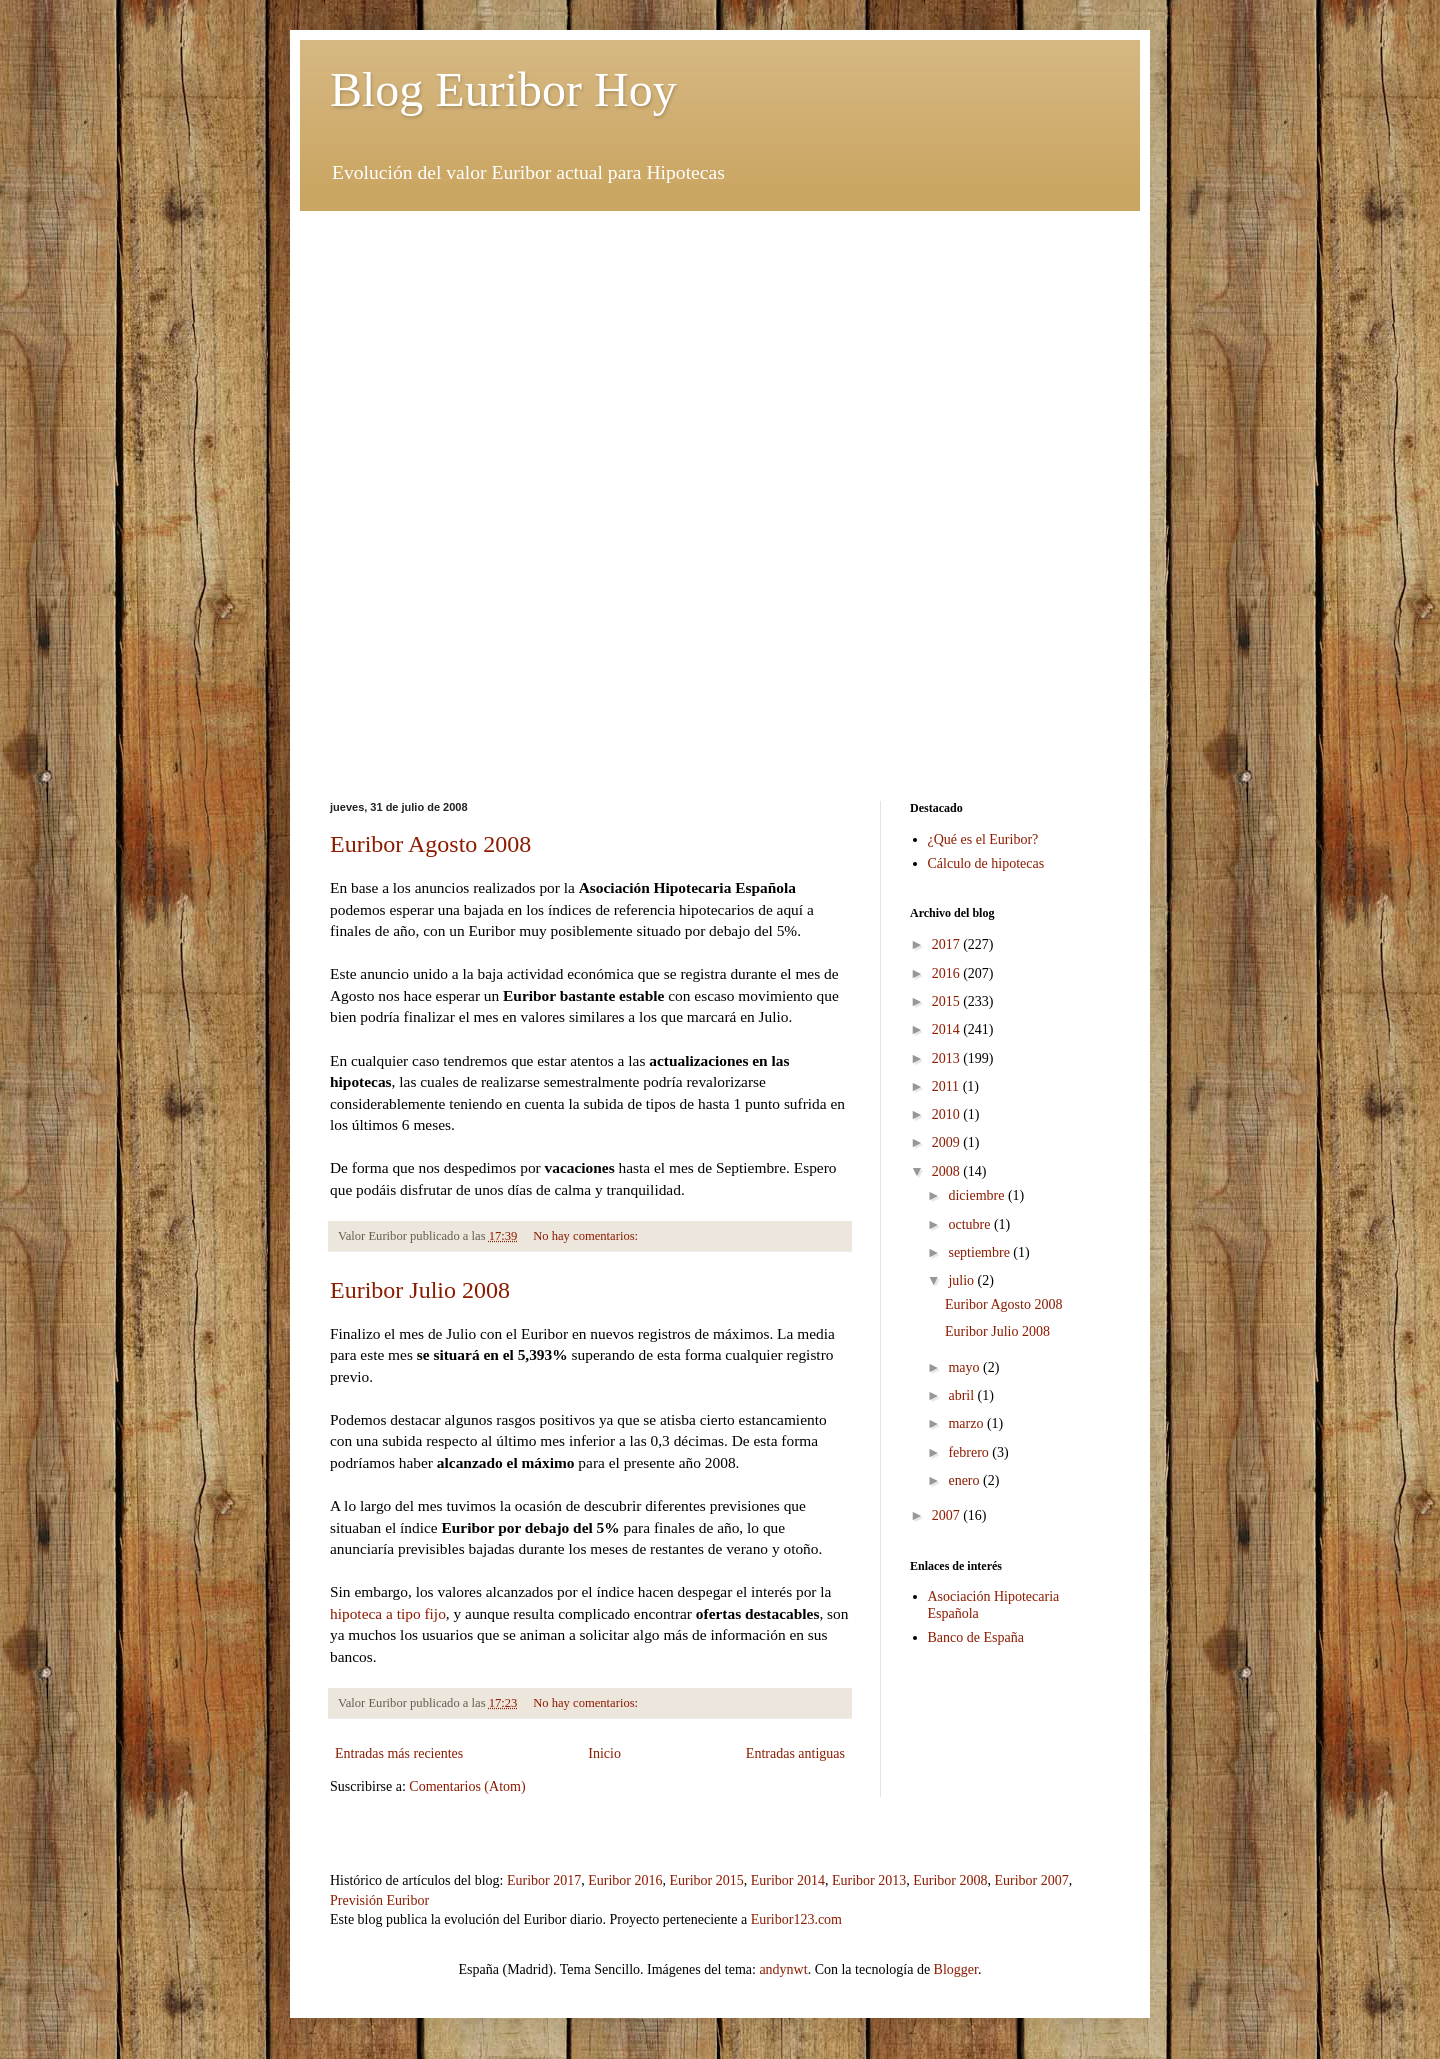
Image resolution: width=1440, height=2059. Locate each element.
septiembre (980, 1252)
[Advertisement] (720, 351)
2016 (948, 973)
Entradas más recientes (399, 1753)
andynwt (783, 1969)
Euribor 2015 (706, 1880)
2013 (948, 1058)
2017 (948, 944)
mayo (965, 1367)
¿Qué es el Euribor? (983, 839)
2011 (947, 1086)
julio (962, 1280)
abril (962, 1395)
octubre (970, 1224)
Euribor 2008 (950, 1880)
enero (965, 1480)
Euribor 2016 (625, 1880)
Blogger (956, 1969)
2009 (948, 1142)
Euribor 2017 (544, 1880)
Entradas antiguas (795, 1753)
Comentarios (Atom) (467, 1786)
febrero (970, 1452)
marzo (967, 1423)
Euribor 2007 (1032, 1880)
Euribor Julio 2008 (420, 1290)
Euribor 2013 (869, 1880)
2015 (948, 1001)
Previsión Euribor (379, 1900)
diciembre (977, 1195)
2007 (948, 1515)
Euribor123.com (796, 1919)
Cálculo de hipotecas (986, 863)
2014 (948, 1029)
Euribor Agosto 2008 (430, 844)
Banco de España (976, 1637)
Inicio (604, 1753)
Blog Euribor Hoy (503, 89)
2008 (948, 1171)
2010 (948, 1114)
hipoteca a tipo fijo (388, 1613)
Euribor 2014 (788, 1880)
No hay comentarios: (587, 1236)
